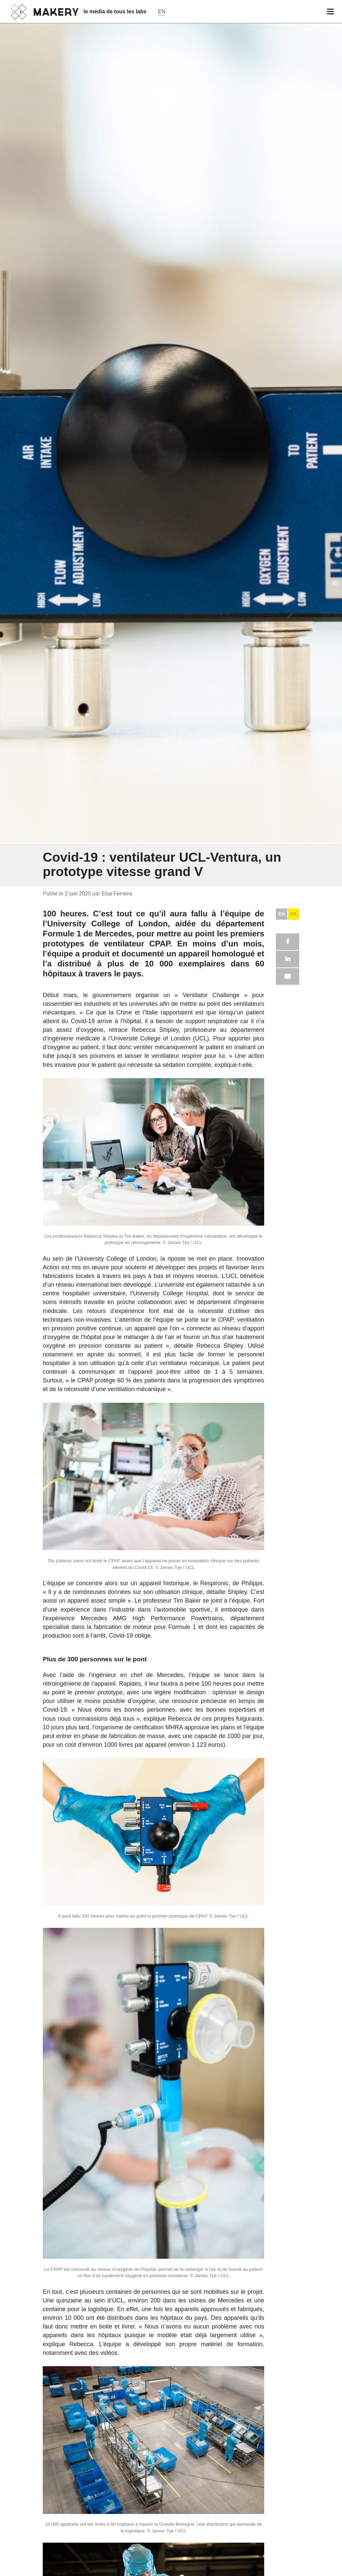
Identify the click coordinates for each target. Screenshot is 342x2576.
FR (293, 2026)
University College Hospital (170, 2406)
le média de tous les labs (115, 11)
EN (281, 2026)
